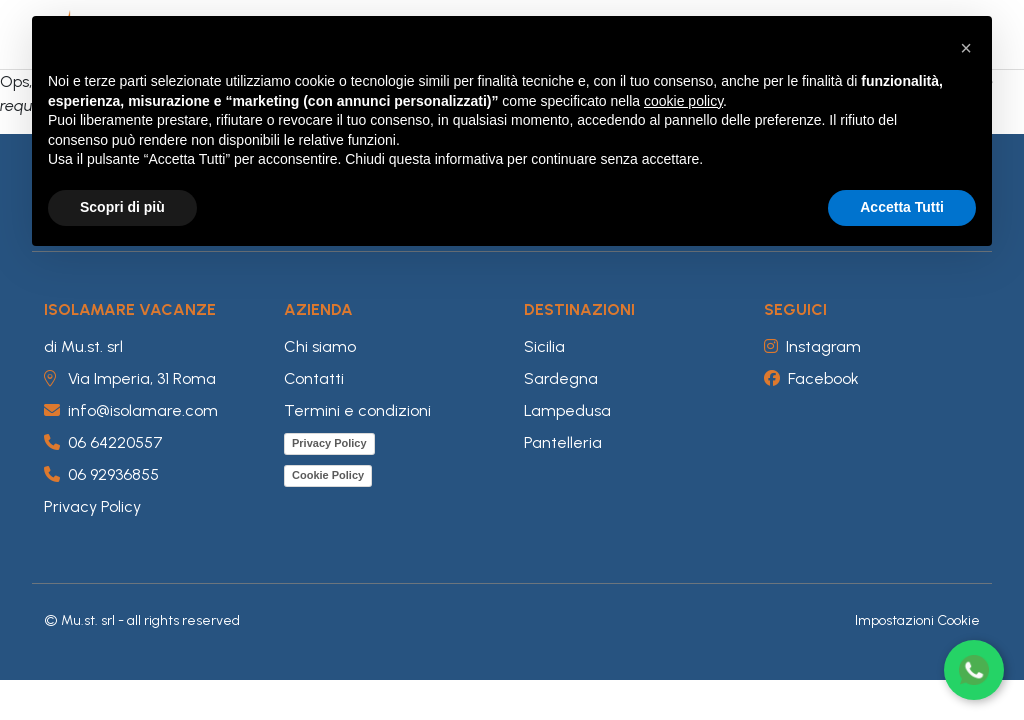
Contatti (314, 378)
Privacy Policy (92, 506)
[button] (966, 48)
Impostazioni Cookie (917, 620)
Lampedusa (567, 410)
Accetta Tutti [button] (902, 207)
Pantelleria (563, 442)
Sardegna (561, 378)
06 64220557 (103, 442)
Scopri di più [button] (122, 207)
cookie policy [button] (683, 101)
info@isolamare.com (131, 410)
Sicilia (544, 346)
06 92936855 (101, 474)
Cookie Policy (328, 475)
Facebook (811, 378)
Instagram (812, 346)
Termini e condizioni (357, 410)
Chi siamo (320, 346)
